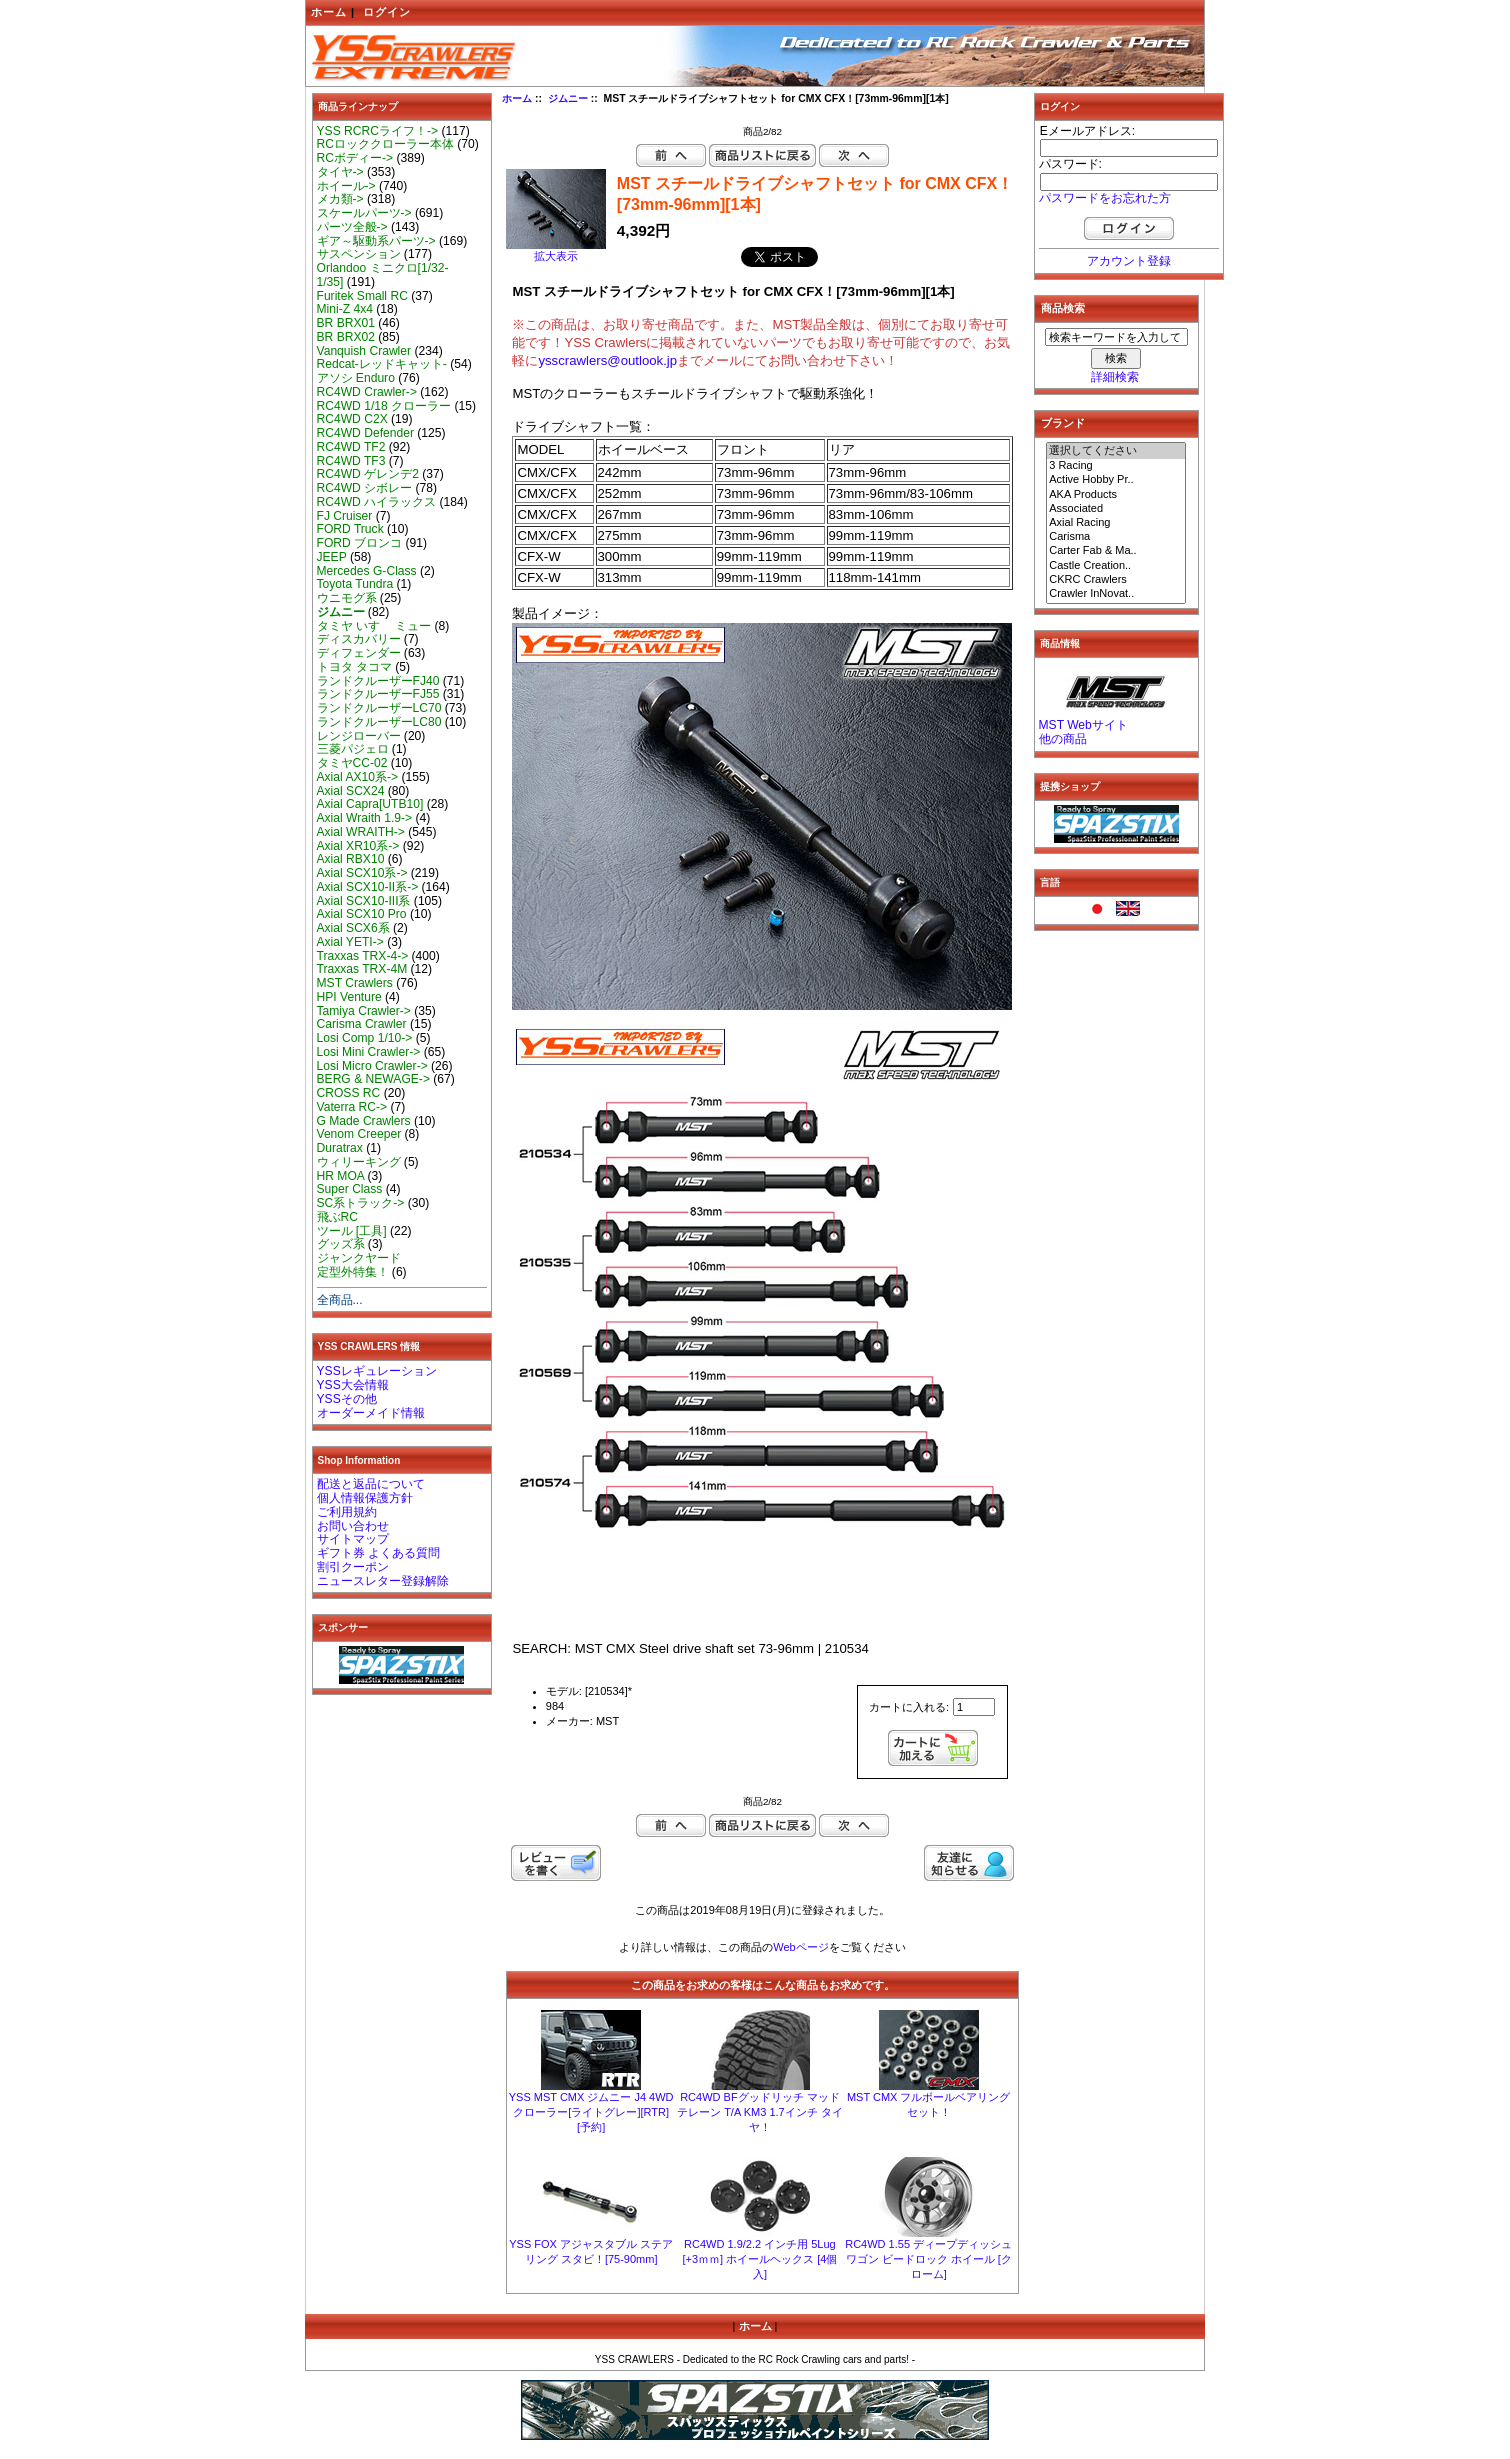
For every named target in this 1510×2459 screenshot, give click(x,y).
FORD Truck (350, 529)
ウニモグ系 (347, 598)
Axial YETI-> (350, 942)
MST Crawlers (355, 983)
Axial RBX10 (351, 859)
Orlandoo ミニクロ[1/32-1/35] (383, 275)
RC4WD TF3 (351, 461)
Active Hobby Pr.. (1116, 480)
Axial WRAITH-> (361, 832)
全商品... (340, 1300)
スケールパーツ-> (364, 213)
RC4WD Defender (365, 433)
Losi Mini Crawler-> (369, 1052)
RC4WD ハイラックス (377, 502)
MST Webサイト (1083, 725)
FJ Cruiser (345, 516)
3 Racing (1116, 466)
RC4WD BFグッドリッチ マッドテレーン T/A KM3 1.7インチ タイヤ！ (760, 2112)
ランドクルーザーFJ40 (378, 681)
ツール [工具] (352, 1231)
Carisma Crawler (362, 1024)
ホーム (329, 12)
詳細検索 (1115, 377)
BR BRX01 (346, 323)
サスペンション (359, 254)
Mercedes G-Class (367, 571)
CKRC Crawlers (1116, 580)
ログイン (387, 12)
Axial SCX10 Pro (362, 914)
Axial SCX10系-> (362, 873)
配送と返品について (371, 1484)
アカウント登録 (1129, 261)
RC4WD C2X (352, 419)
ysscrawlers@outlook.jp (607, 360)
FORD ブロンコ (360, 543)
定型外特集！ (353, 1272)
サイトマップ (353, 1539)
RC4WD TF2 (351, 447)
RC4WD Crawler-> (367, 392)
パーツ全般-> (352, 227)
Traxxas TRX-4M (362, 969)
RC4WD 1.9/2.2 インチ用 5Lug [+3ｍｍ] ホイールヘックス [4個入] (759, 2259)
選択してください (1116, 451)
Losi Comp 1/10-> (365, 1038)
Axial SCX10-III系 (364, 901)
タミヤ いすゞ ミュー (374, 626)
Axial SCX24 (351, 791)
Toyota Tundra (355, 584)
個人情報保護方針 (365, 1498)
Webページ (800, 1947)
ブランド (1063, 423)
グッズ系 (341, 1244)
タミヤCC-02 (352, 763)
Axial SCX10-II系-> (368, 887)
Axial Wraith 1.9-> (365, 818)
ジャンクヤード (359, 1258)
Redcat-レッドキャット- (382, 364)
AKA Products (1116, 495)
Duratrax (340, 1148)
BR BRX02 (346, 337)
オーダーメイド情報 (371, 1413)
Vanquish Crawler (364, 351)
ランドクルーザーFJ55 (378, 694)
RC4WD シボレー (365, 488)
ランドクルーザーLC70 (379, 708)
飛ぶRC (337, 1217)
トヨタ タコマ (354, 667)
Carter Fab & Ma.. (1116, 551)
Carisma (1116, 537)
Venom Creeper (359, 1134)
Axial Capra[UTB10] (370, 804)
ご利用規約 (347, 1512)
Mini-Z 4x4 (345, 309)
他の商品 (1063, 739)
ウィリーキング (359, 1162)
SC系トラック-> (361, 1203)
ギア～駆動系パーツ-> (376, 241)
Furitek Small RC (362, 296)
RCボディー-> (355, 158)
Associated (1116, 509)
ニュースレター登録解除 (383, 1581)
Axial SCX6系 (353, 928)
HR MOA (341, 1176)
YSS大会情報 (353, 1385)
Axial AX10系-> (358, 777)
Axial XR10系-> (358, 846)
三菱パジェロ (353, 749)
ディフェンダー (359, 653)
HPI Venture (349, 997)
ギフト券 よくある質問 (378, 1553)
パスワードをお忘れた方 (1105, 198)
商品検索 (1063, 308)
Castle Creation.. (1116, 566)
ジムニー (568, 98)
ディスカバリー (359, 639)
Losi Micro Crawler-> (372, 1066)
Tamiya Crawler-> (364, 1011)
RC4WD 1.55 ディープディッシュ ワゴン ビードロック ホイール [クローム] (928, 2259)
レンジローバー (359, 736)
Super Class (350, 1189)
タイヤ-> (340, 172)
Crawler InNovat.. (1116, 594)
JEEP (332, 557)
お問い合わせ (353, 1526)
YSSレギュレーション (377, 1371)
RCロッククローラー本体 (385, 144)
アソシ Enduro (356, 378)
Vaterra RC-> (352, 1107)
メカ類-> (340, 199)
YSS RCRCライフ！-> (378, 131)
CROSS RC (349, 1093)
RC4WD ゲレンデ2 (368, 474)
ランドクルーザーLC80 (379, 722)
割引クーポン (353, 1567)
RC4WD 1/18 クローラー (384, 406)
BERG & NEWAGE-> (373, 1079)
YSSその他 (347, 1399)
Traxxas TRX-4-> (363, 956)
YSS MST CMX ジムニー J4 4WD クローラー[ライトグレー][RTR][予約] (591, 2112)
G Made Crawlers (364, 1121)
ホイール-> (346, 186)
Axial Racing (1116, 523)
